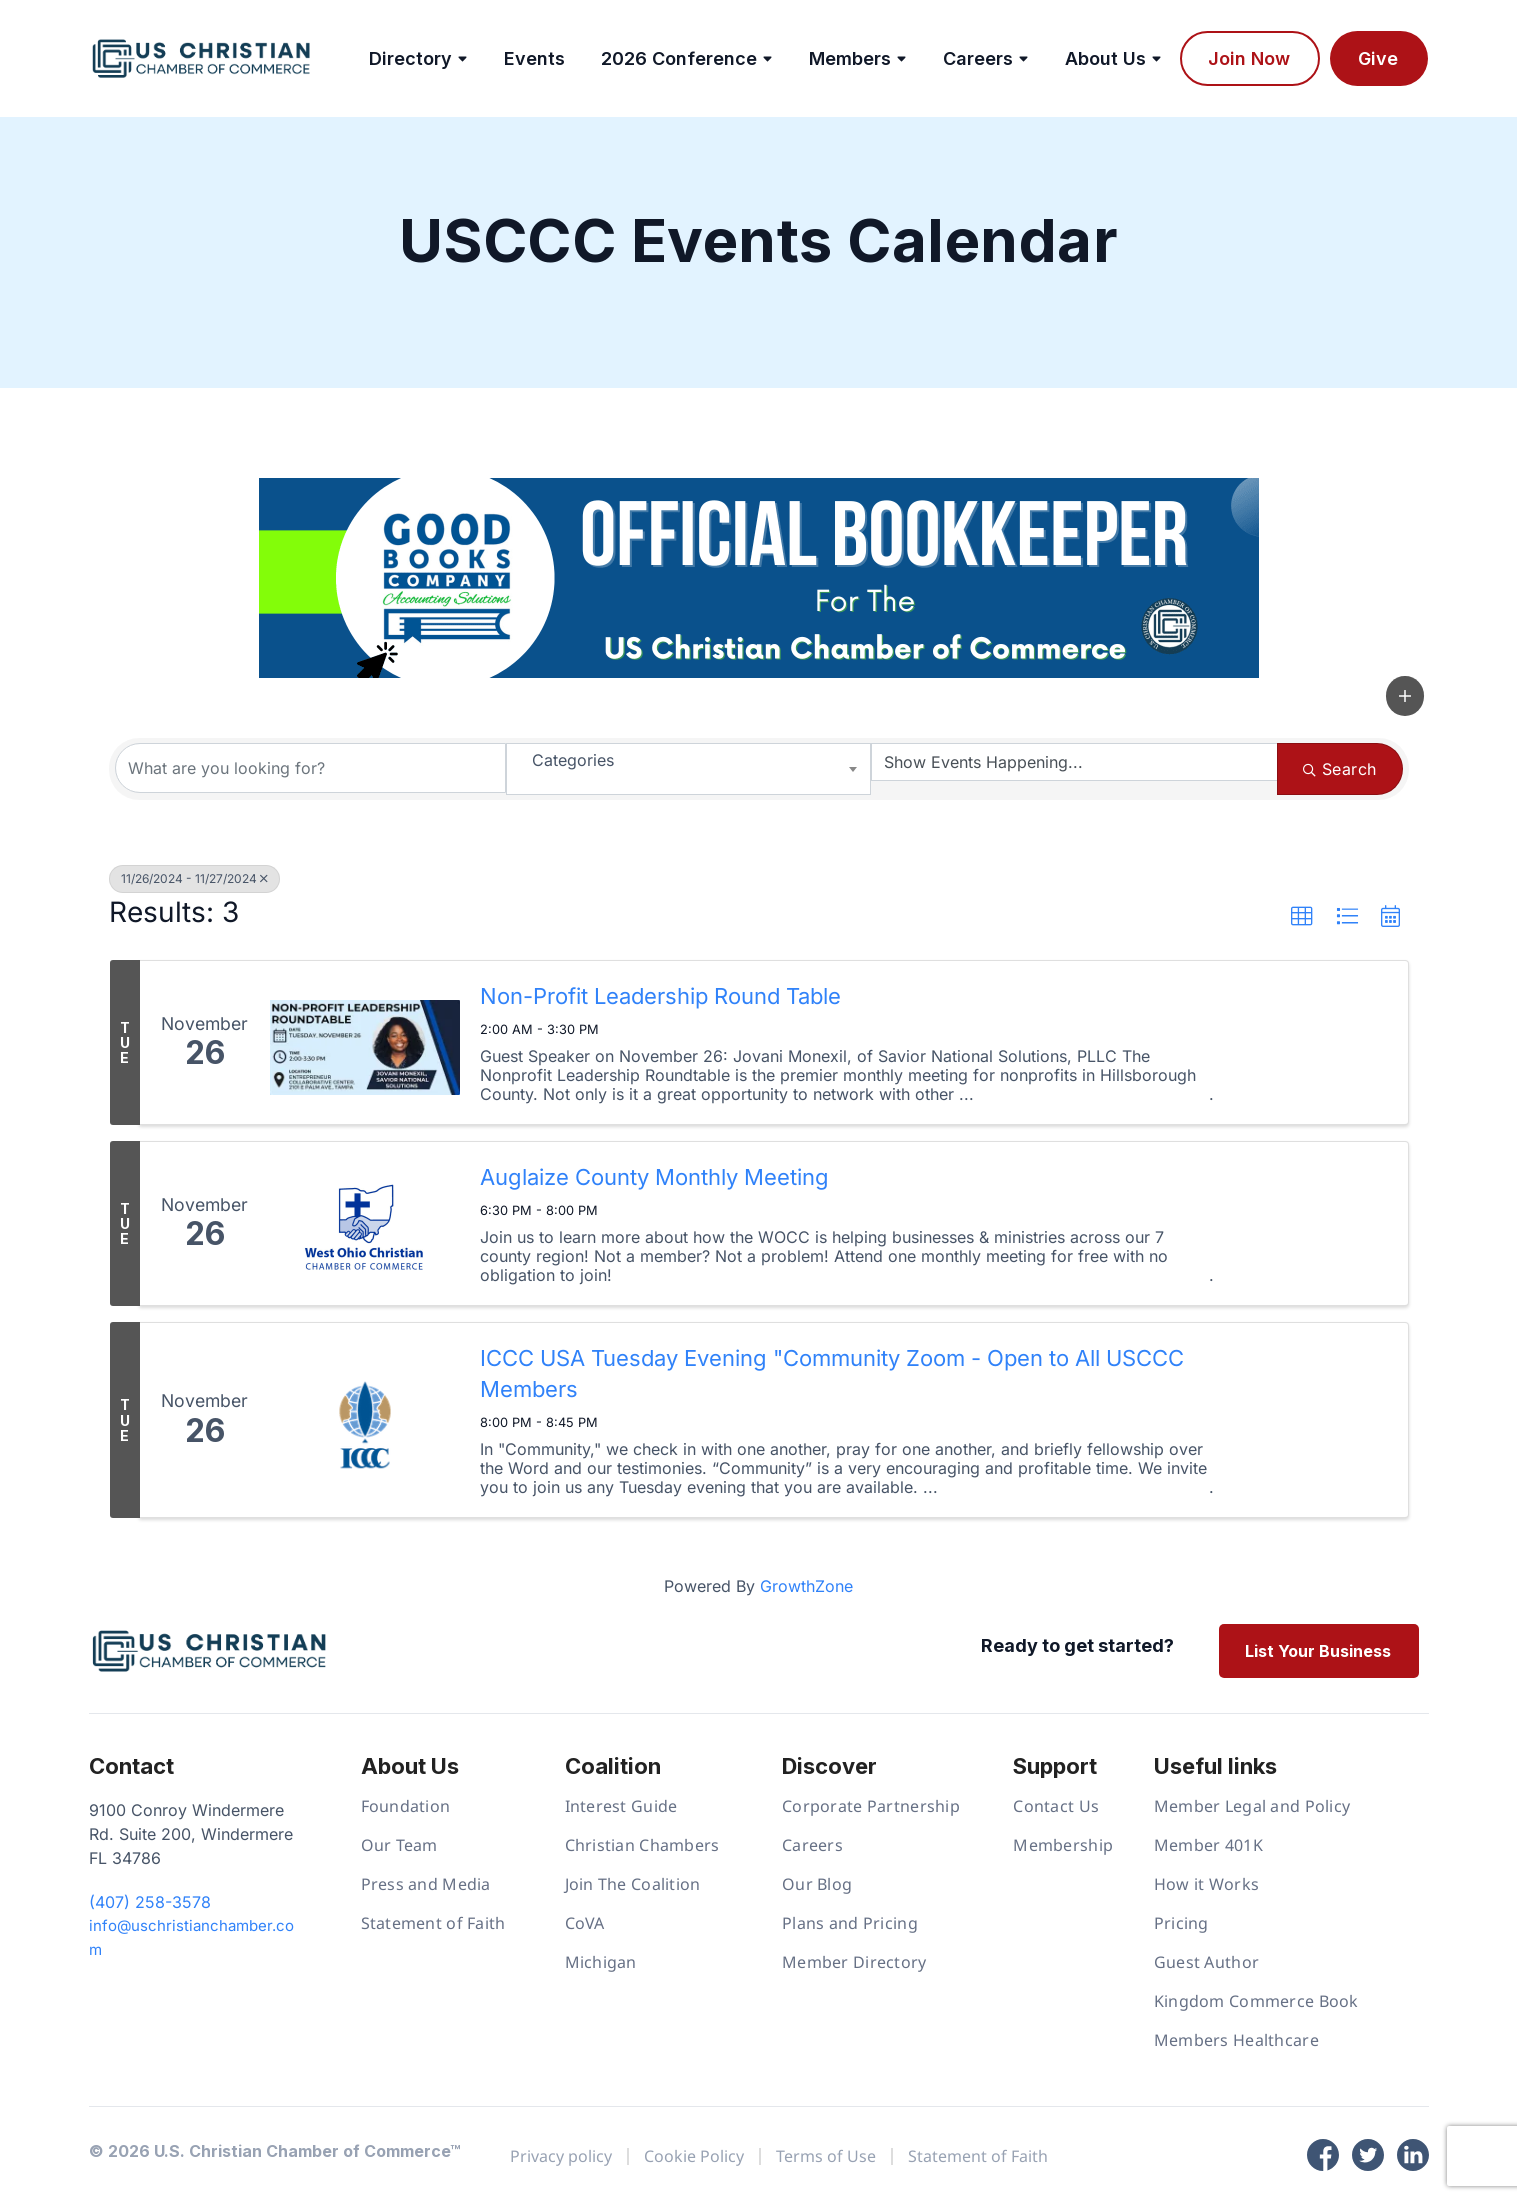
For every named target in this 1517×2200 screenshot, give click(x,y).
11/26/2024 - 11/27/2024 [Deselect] (194, 878)
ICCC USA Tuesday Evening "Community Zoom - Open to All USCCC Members (832, 1373)
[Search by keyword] (310, 768)
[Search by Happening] (1074, 762)
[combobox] (688, 769)
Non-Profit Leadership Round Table (660, 996)
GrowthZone (806, 1586)
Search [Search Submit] (1339, 769)
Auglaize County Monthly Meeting (654, 1177)
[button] (1405, 695)
